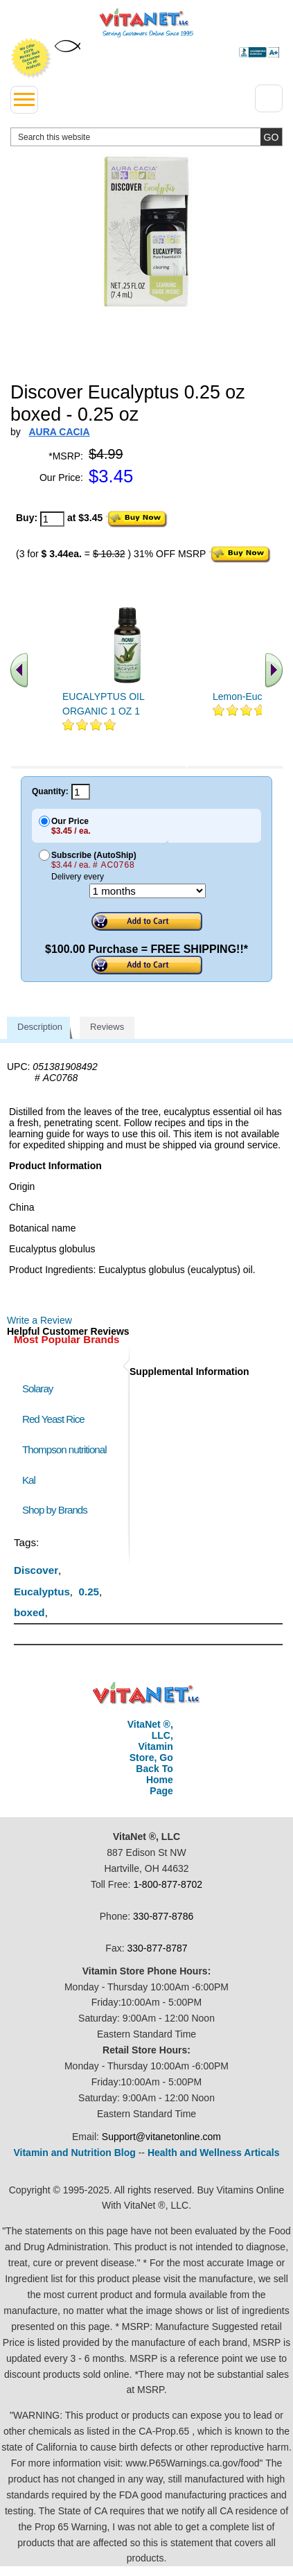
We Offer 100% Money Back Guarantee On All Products (31, 58)
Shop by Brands (58, 1510)
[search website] (146, 137)
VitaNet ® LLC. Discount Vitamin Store (146, 1693)
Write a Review (39, 1320)
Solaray (37, 1388)
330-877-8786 (163, 1916)
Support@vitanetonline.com (161, 2136)
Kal (28, 1480)
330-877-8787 (157, 1948)
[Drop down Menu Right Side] (269, 98)
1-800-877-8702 (167, 1884)
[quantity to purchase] (52, 519)
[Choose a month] (147, 891)
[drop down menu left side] (24, 100)
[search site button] (271, 137)
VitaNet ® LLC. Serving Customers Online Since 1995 (146, 22)
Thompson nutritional (64, 1449)
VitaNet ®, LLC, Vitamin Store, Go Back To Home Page (150, 1757)
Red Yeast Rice (53, 1419)
